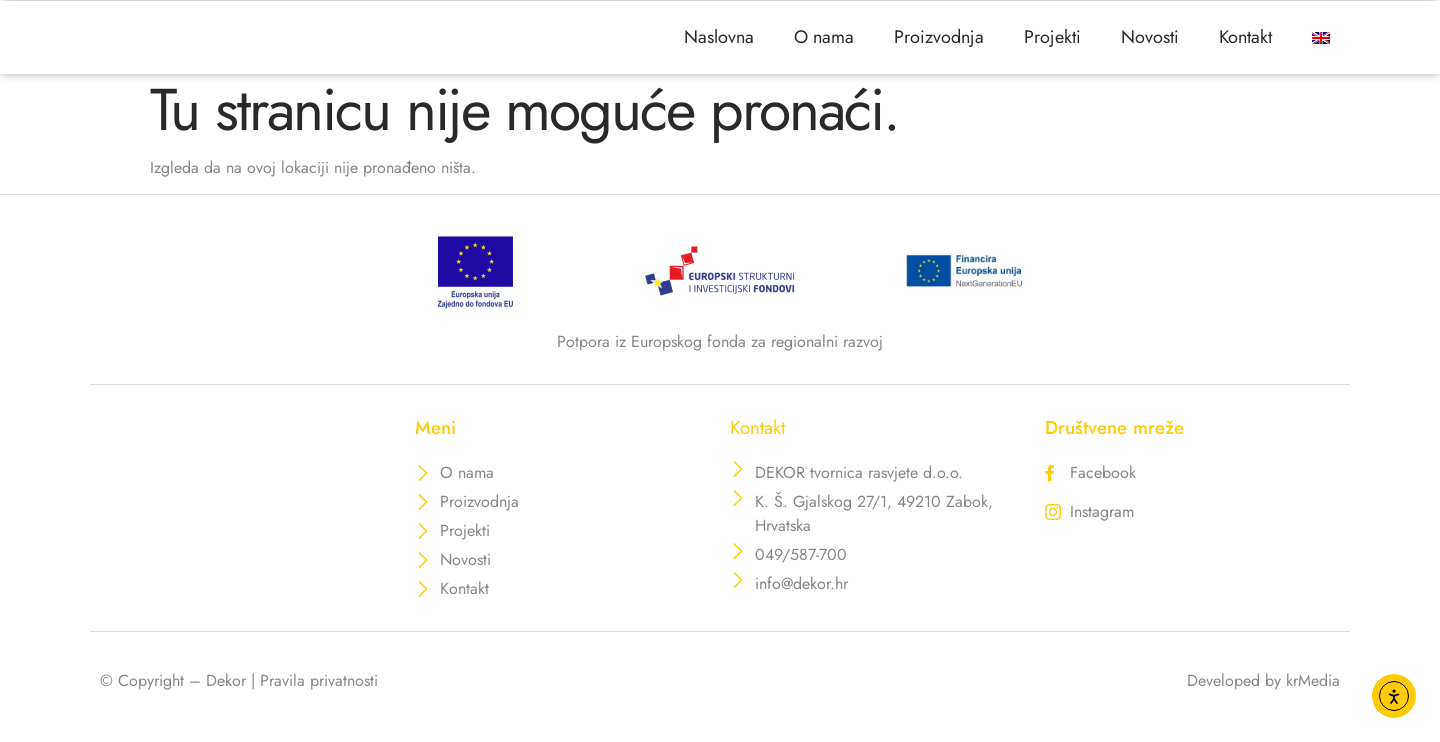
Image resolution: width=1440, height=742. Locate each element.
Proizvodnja (939, 45)
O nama (824, 45)
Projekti (1052, 45)
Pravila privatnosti (319, 695)
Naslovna (719, 45)
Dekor (226, 695)
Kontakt (1245, 45)
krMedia (1313, 695)
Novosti (1150, 45)
